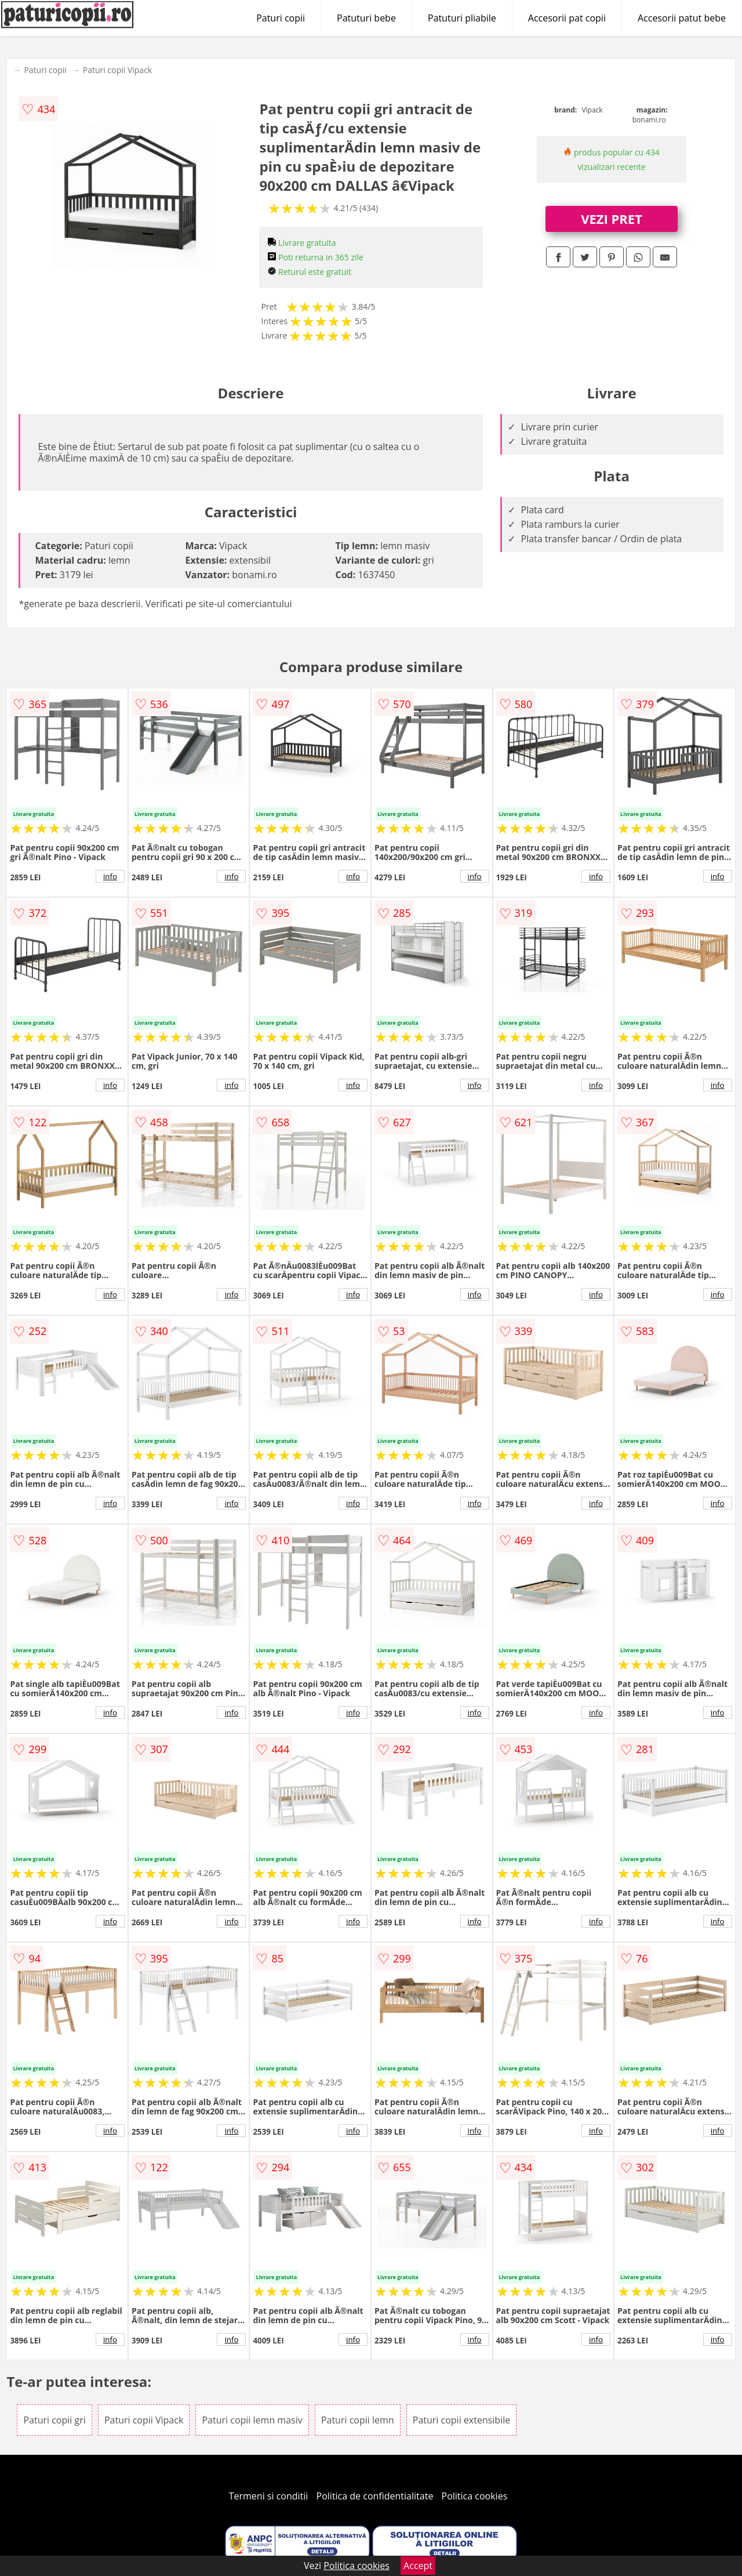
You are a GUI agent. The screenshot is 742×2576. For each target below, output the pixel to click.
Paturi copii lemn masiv (252, 2420)
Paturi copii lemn (357, 2420)
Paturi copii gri (54, 2420)
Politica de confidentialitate (375, 2496)
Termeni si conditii (268, 2496)
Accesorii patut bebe (682, 18)
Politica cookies (475, 2496)
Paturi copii (280, 18)
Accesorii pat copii (567, 18)
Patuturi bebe (366, 18)
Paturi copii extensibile (461, 2420)
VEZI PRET (611, 218)
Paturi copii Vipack (117, 69)
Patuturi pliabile (462, 18)
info (110, 876)
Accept (417, 2565)
